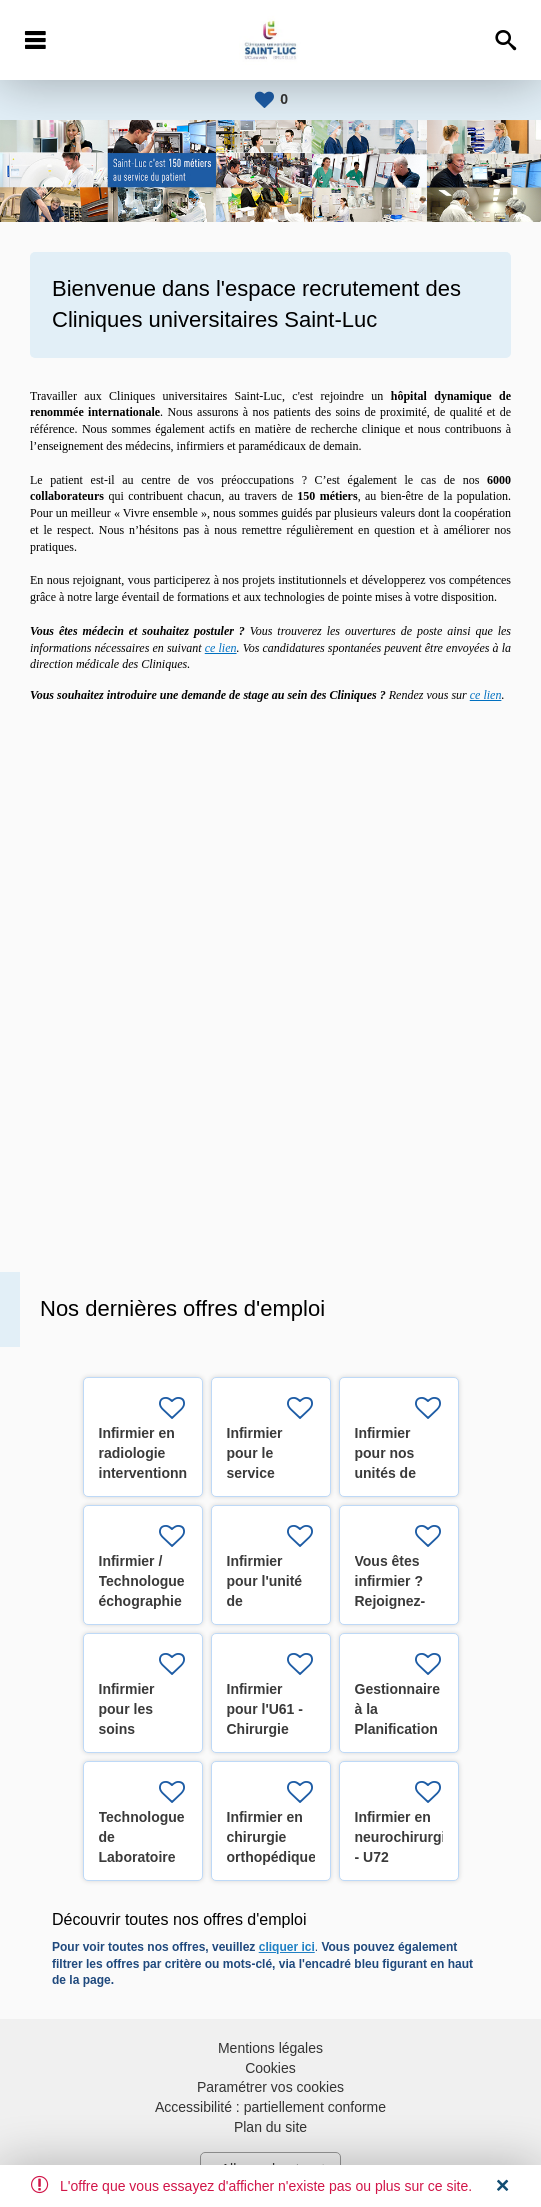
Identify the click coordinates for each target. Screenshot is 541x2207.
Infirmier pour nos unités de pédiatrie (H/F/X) (385, 1473)
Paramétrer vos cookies (270, 2087)
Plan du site (270, 2127)
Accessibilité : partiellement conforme (270, 2107)
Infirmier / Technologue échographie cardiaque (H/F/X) (142, 1601)
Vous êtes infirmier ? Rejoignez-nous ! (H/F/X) (390, 1601)
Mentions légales (270, 2048)
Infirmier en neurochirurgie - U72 (404, 1837)
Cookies (270, 2068)
